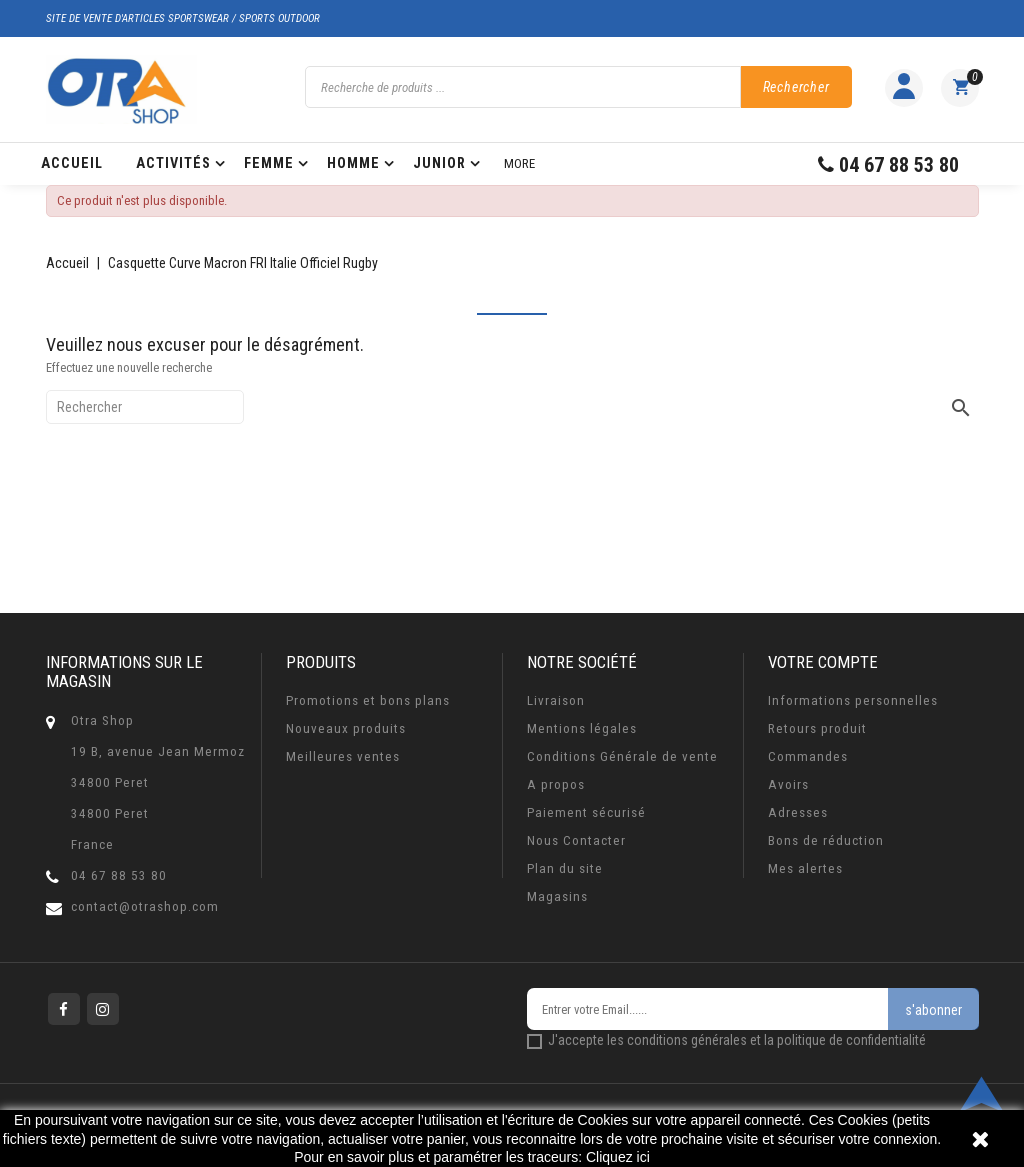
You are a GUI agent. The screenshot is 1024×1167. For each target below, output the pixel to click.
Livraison (556, 700)
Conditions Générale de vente (622, 756)
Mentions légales (582, 728)
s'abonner (933, 1010)
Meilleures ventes (343, 756)
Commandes (808, 756)
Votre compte (823, 662)
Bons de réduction (826, 840)
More (519, 163)
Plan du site (565, 868)
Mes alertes (805, 868)
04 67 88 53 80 (119, 875)
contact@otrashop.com (145, 906)
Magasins (557, 896)
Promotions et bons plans (368, 700)
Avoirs (788, 784)
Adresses (798, 812)
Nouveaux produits (346, 728)
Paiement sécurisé (586, 812)
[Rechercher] (145, 407)
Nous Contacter (576, 840)
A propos (556, 784)
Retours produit (817, 728)
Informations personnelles (853, 700)
